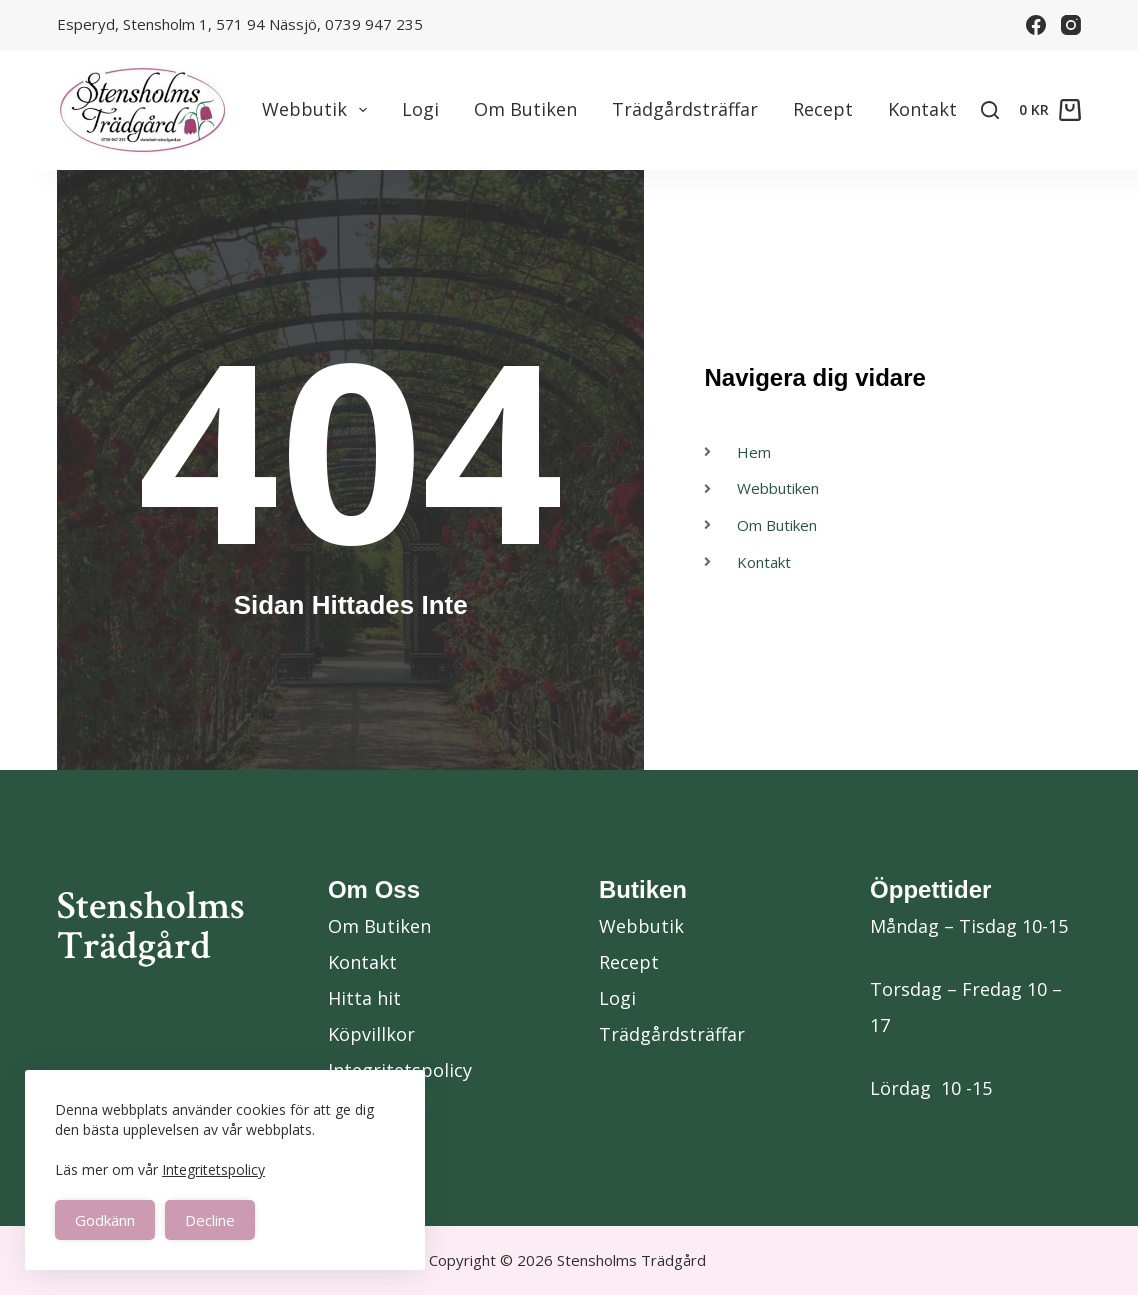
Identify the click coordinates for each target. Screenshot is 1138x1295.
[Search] (990, 110)
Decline (210, 1220)
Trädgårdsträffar (685, 109)
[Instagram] (1071, 25)
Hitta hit (364, 998)
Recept (823, 109)
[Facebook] (1036, 25)
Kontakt (922, 109)
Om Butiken (525, 109)
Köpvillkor (371, 1034)
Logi (420, 109)
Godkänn (105, 1220)
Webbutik (318, 109)
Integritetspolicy (213, 1169)
